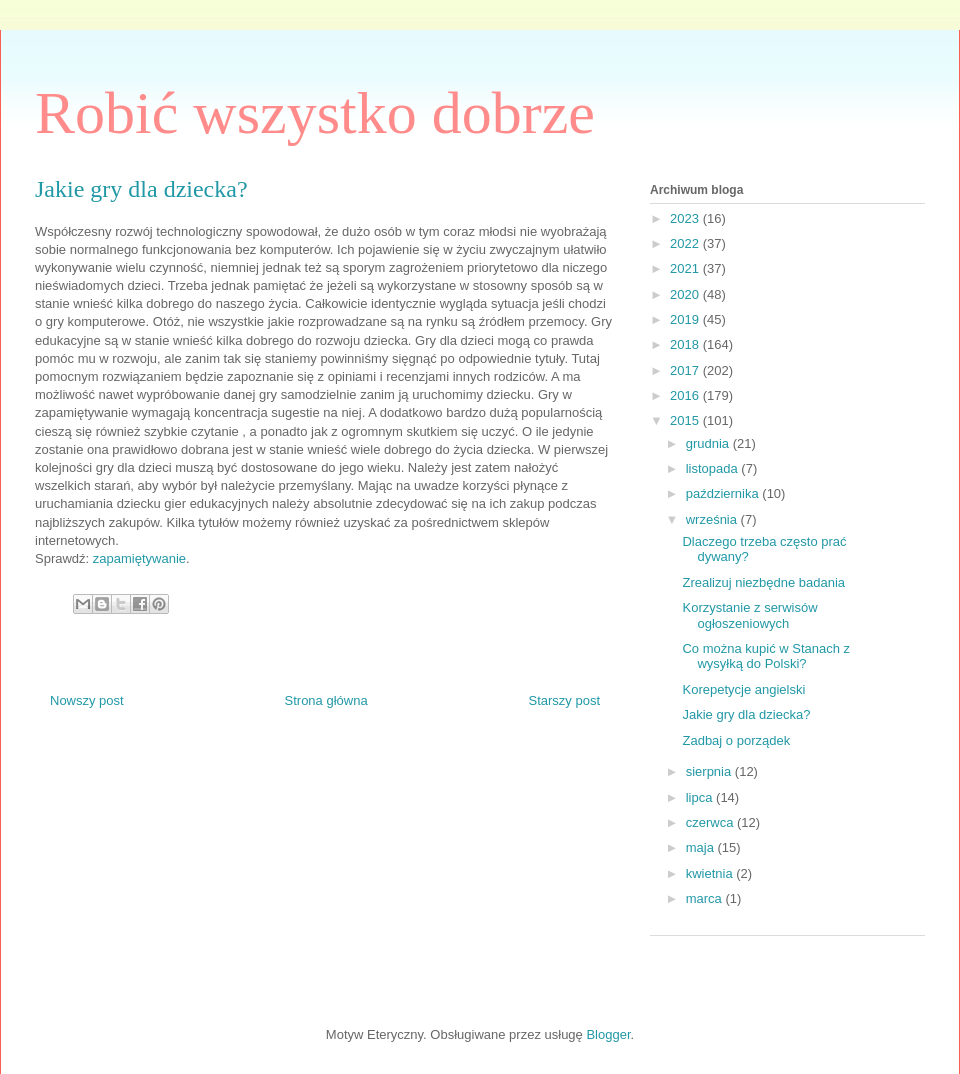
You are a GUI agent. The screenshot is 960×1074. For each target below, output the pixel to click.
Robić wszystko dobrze (315, 113)
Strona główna (326, 700)
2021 (686, 268)
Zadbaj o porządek (736, 740)
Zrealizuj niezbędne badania (763, 582)
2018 (686, 344)
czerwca (711, 822)
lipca (701, 797)
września (713, 519)
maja (702, 847)
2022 (686, 243)
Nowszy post (87, 700)
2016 (686, 395)
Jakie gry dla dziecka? (746, 714)
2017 (686, 370)
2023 (686, 218)
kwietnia (711, 873)
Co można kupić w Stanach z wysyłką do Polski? (766, 656)
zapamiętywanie (139, 558)
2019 (686, 319)
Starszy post (564, 700)
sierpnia (710, 771)
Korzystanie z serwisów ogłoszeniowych (749, 615)
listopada (714, 468)
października (724, 493)
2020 (686, 294)
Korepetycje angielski (743, 689)
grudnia (709, 443)
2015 (686, 420)
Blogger (608, 1034)
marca (706, 898)
